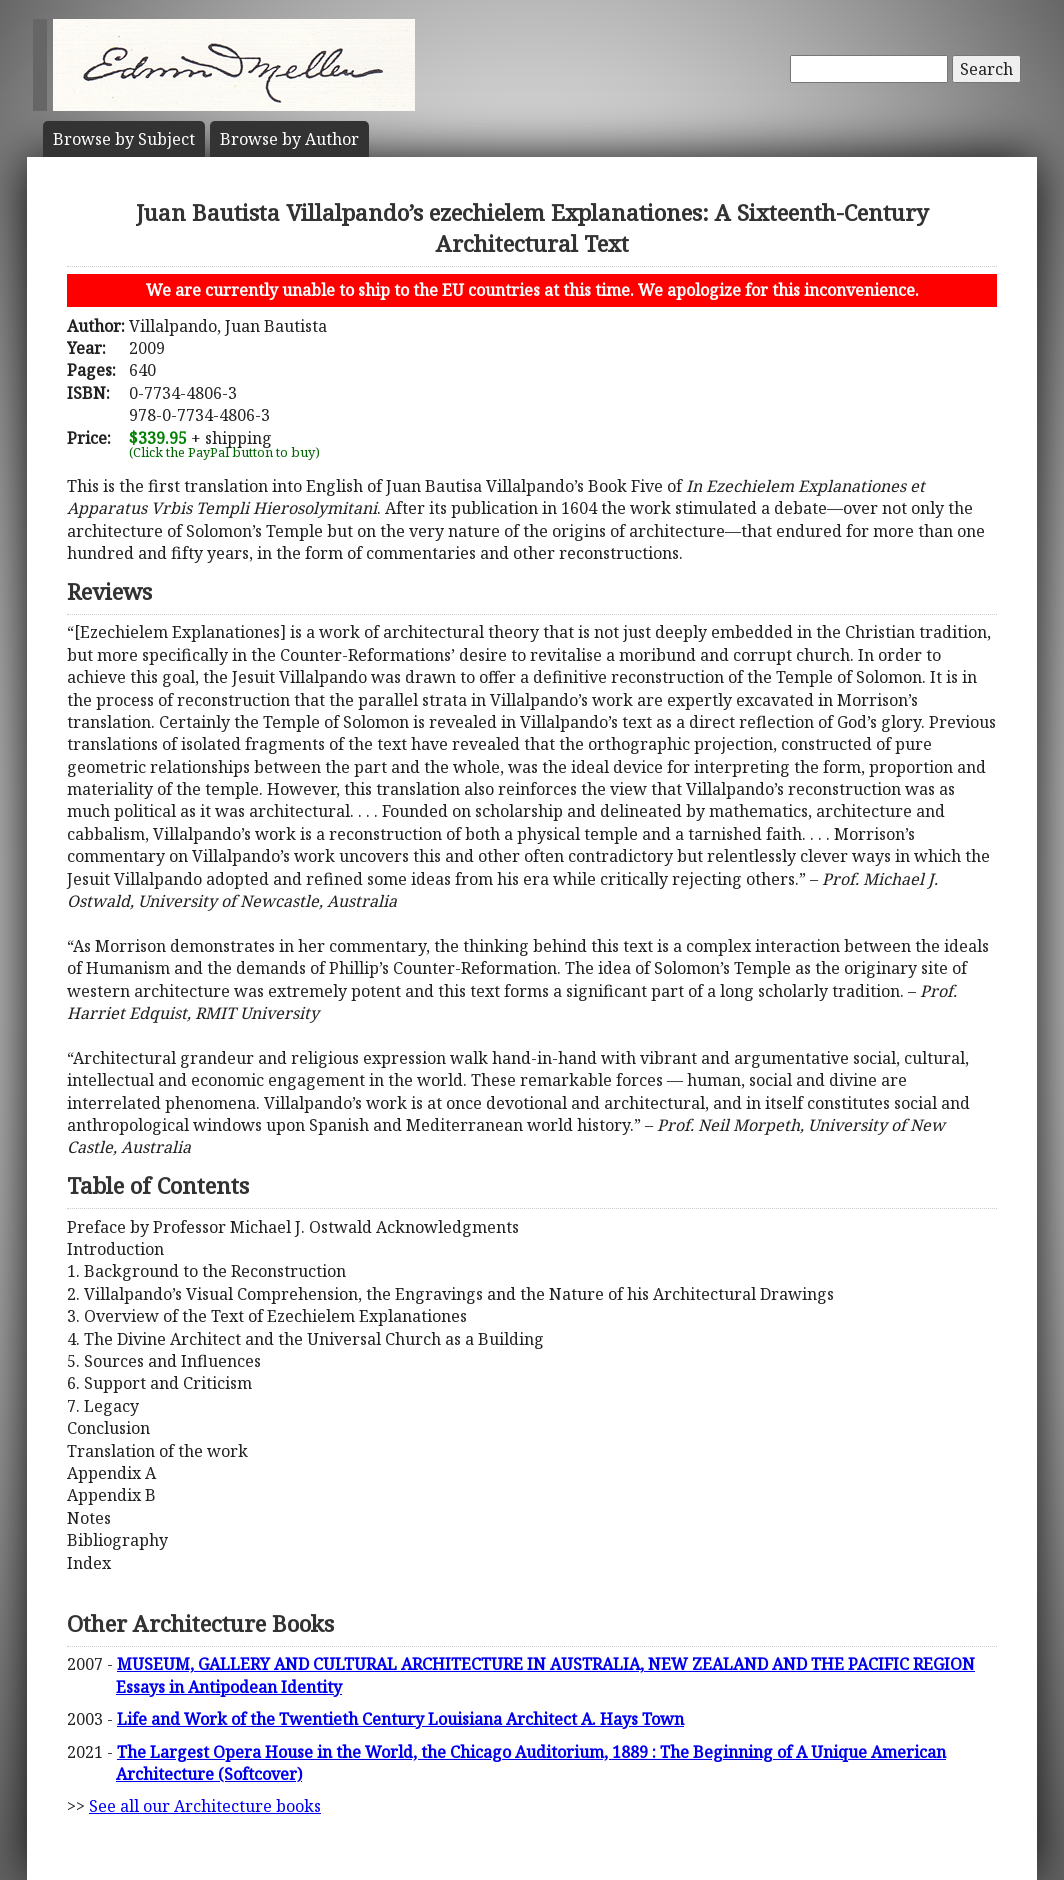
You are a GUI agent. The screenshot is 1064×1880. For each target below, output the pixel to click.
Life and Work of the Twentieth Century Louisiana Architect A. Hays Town (400, 1719)
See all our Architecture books (205, 1806)
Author (289, 139)
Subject (124, 139)
